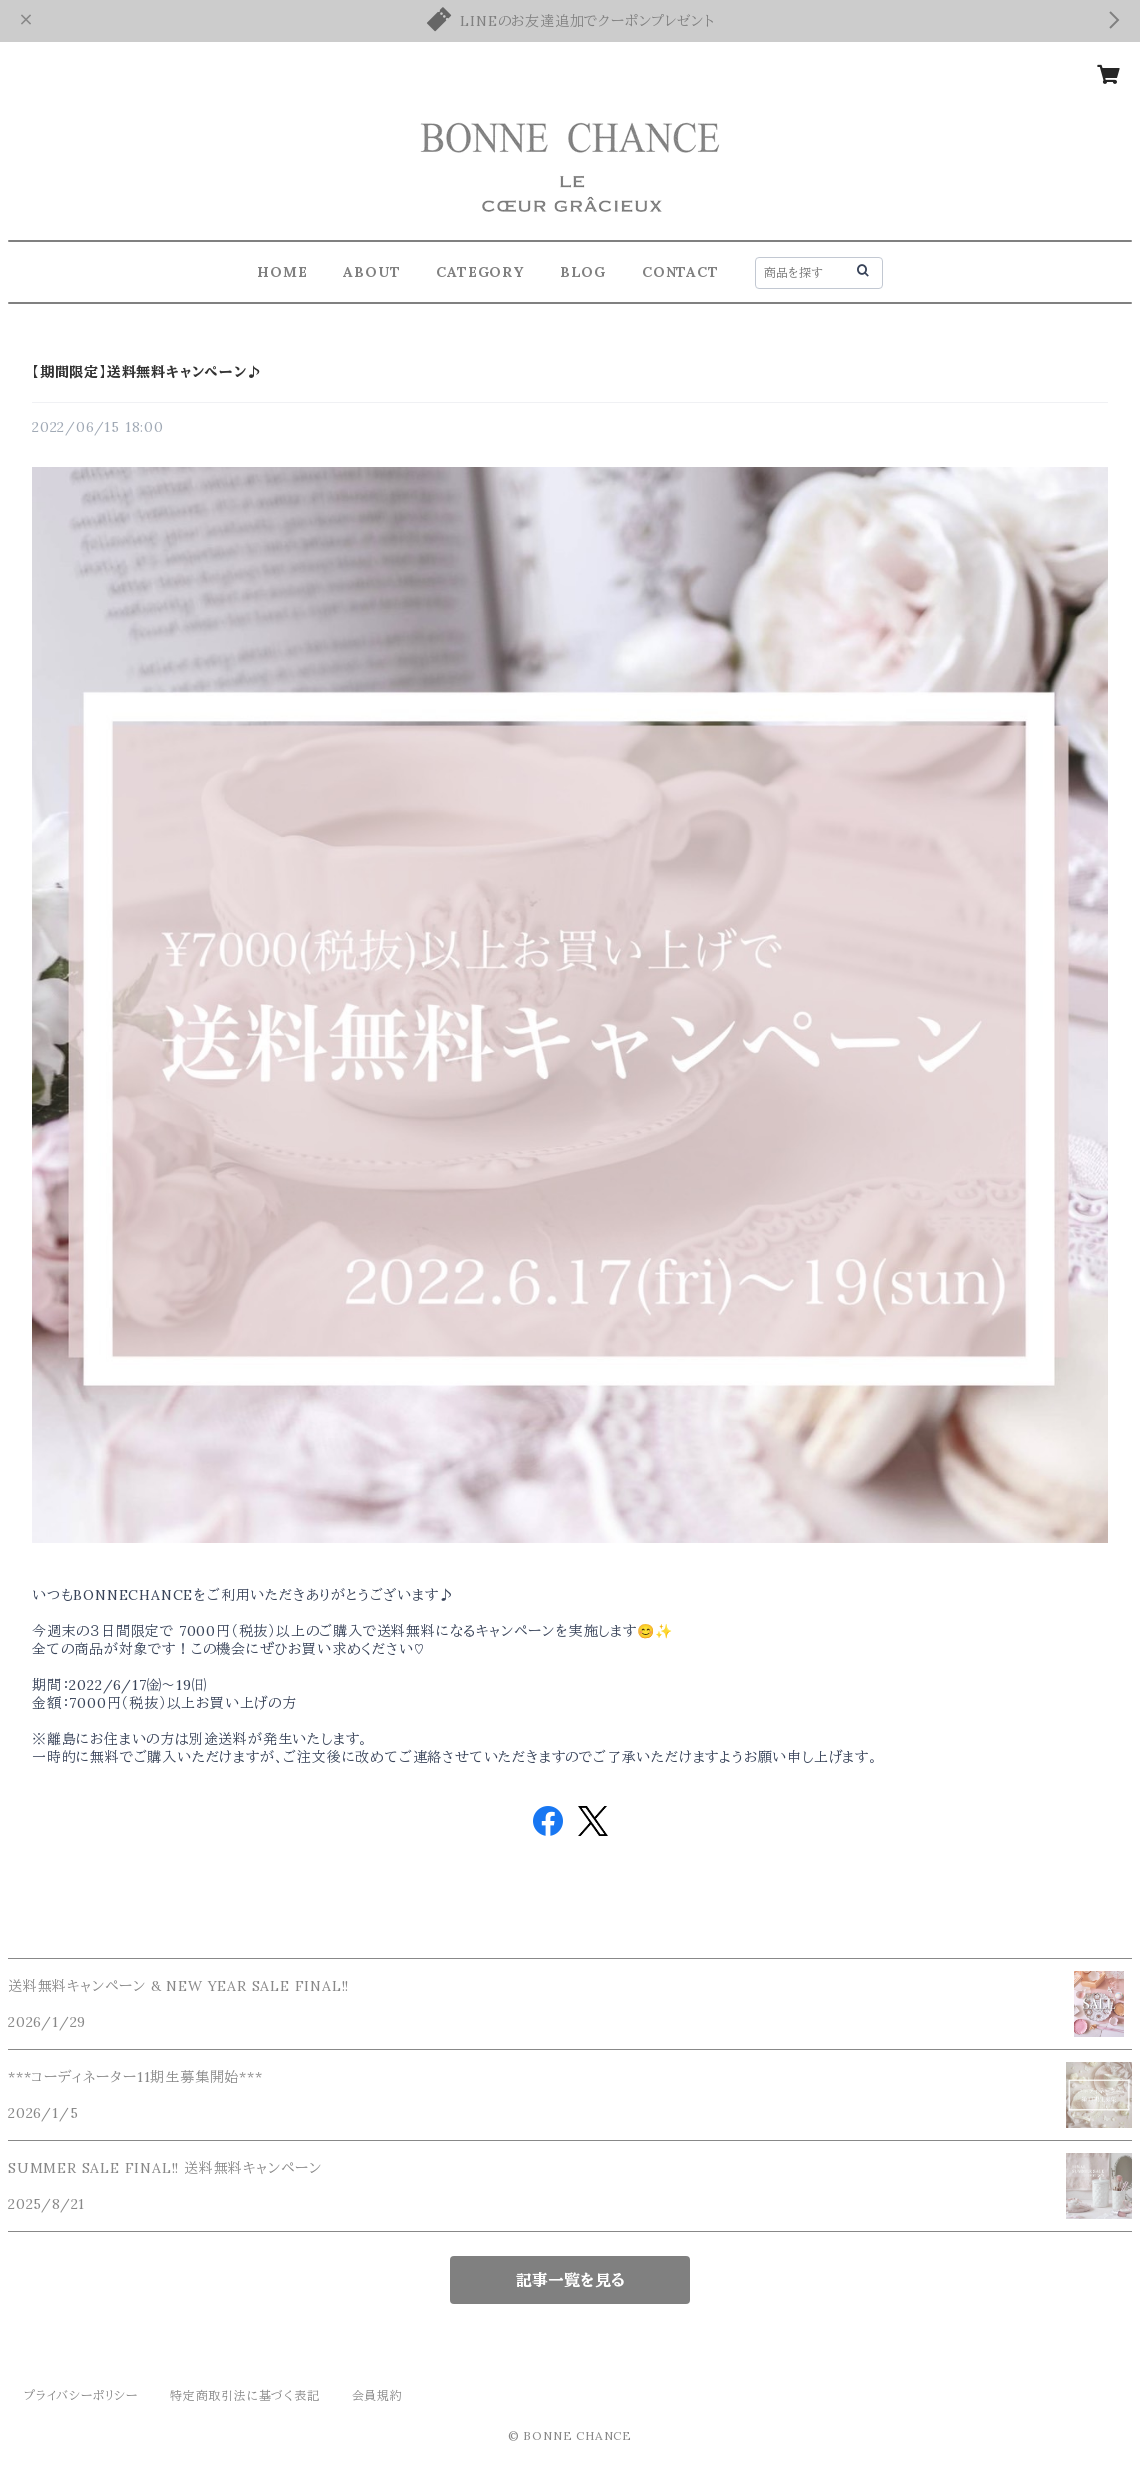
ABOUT (371, 272)
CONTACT (680, 272)
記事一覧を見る (570, 2280)
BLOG (583, 272)
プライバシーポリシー (81, 2395)
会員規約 (377, 2395)
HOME (282, 272)
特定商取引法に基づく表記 (245, 2395)
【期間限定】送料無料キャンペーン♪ (147, 372)
